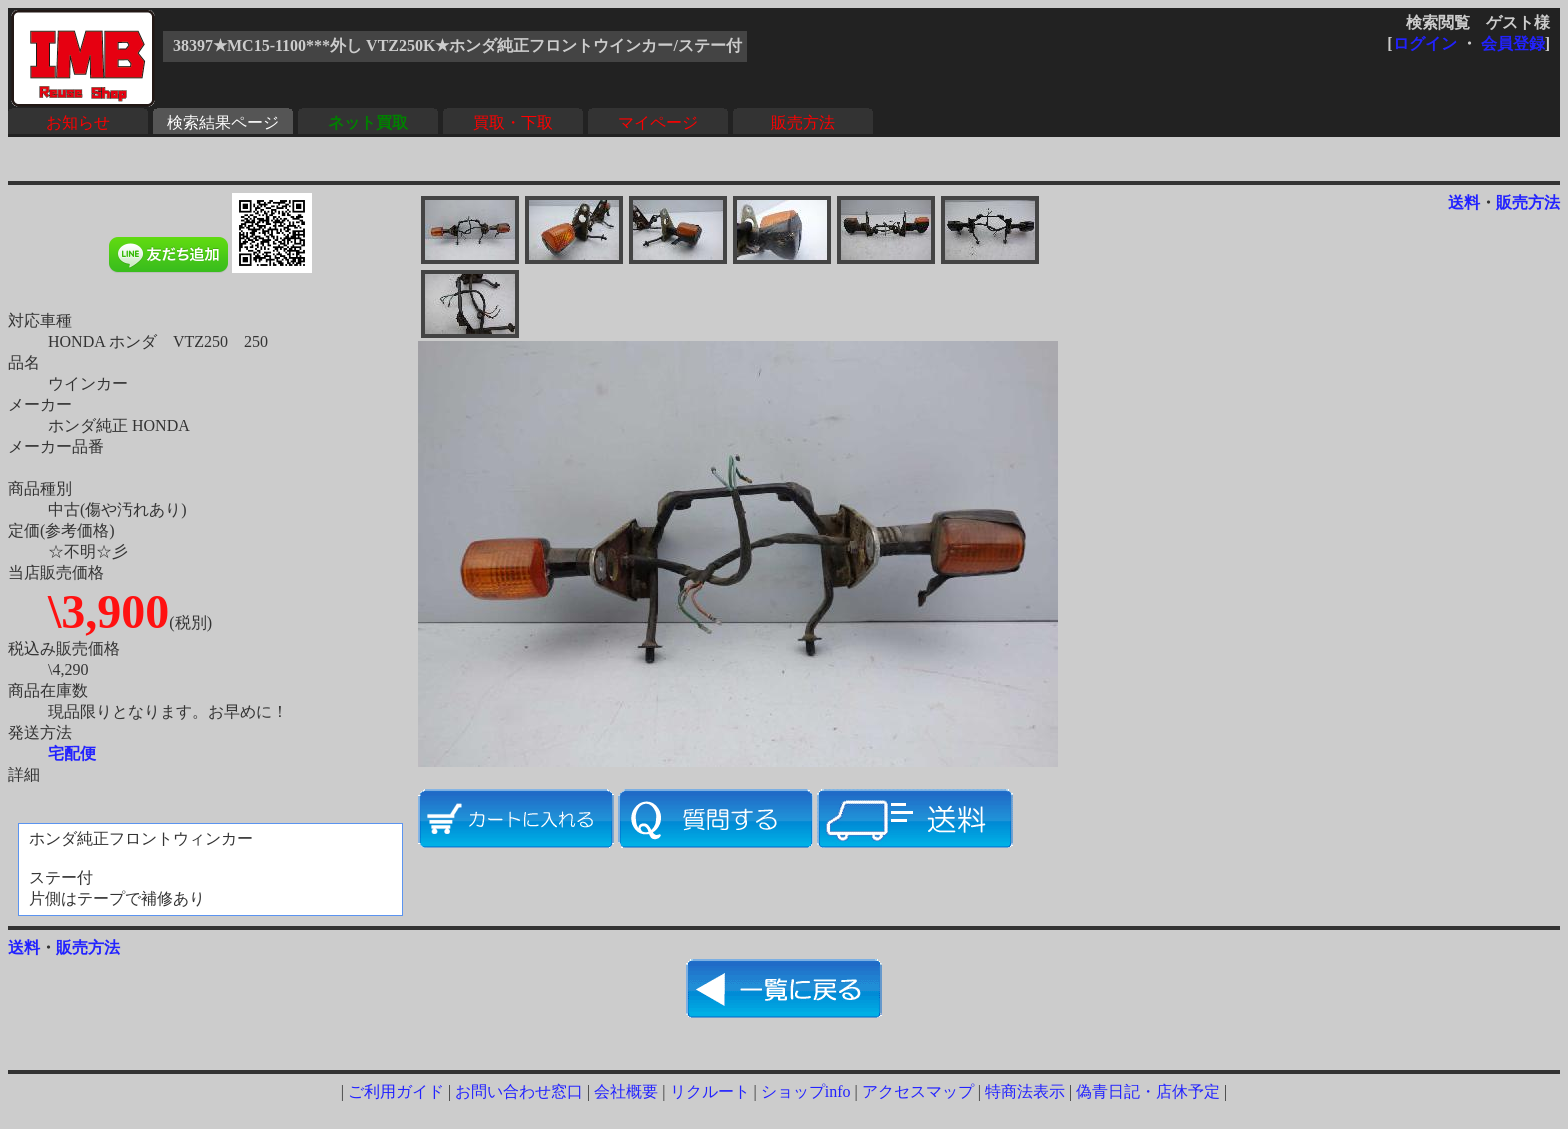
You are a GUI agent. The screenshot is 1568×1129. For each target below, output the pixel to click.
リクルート (710, 1091)
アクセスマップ (918, 1091)
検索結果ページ (223, 122)
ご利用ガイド (396, 1091)
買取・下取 (513, 122)
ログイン (1425, 43)
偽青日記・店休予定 (1148, 1091)
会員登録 (1513, 43)
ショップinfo (806, 1091)
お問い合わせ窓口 (519, 1091)
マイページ (658, 122)
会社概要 (626, 1091)
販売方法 (803, 122)
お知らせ (78, 122)
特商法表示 (1025, 1091)
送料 (1464, 202)
